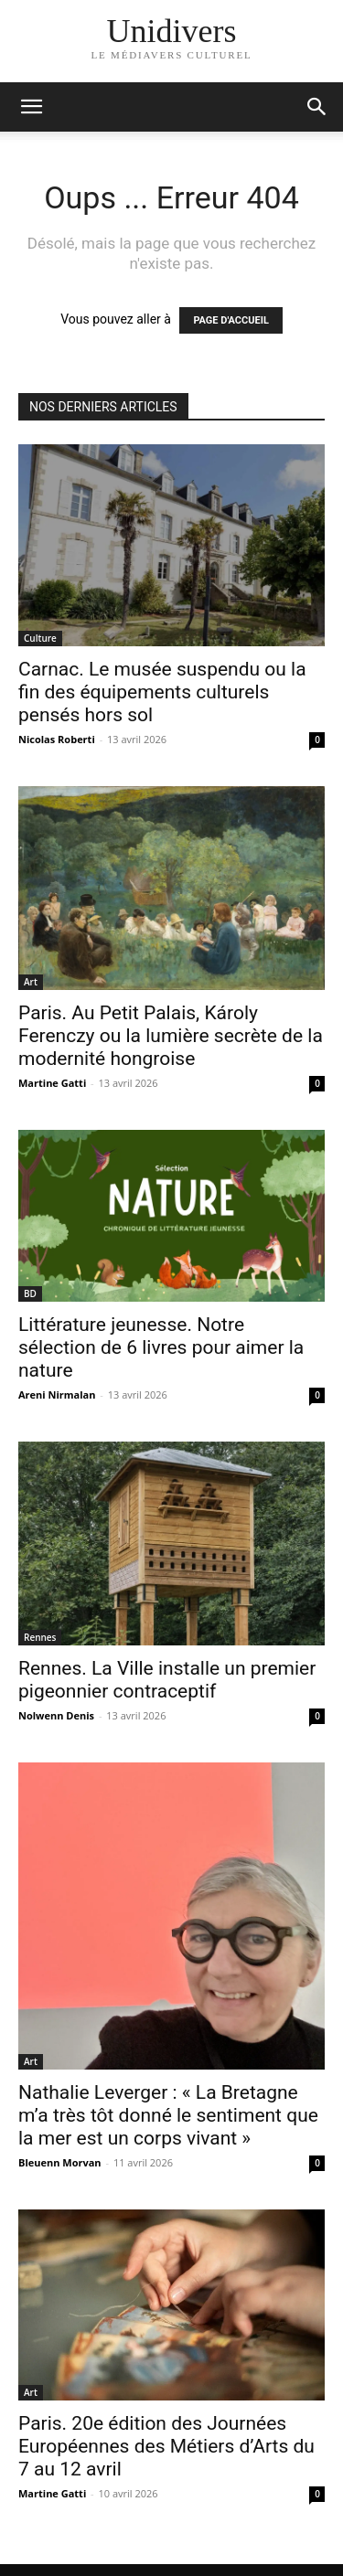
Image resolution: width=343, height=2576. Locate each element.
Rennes (40, 1637)
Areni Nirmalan (57, 1394)
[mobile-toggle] (31, 107)
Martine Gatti (52, 1083)
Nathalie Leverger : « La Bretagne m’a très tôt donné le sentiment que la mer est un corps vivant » (168, 2115)
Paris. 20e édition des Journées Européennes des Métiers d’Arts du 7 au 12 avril (166, 2446)
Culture (40, 638)
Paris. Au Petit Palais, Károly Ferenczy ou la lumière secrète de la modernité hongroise (170, 1036)
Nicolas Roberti (56, 739)
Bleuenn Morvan (60, 2162)
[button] (317, 107)
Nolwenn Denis (56, 1715)
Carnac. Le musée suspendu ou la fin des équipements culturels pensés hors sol (162, 692)
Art (31, 981)
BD (30, 1293)
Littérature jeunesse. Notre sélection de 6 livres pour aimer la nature (161, 1347)
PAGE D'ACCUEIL (231, 320)
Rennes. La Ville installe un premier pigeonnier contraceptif (167, 1679)
